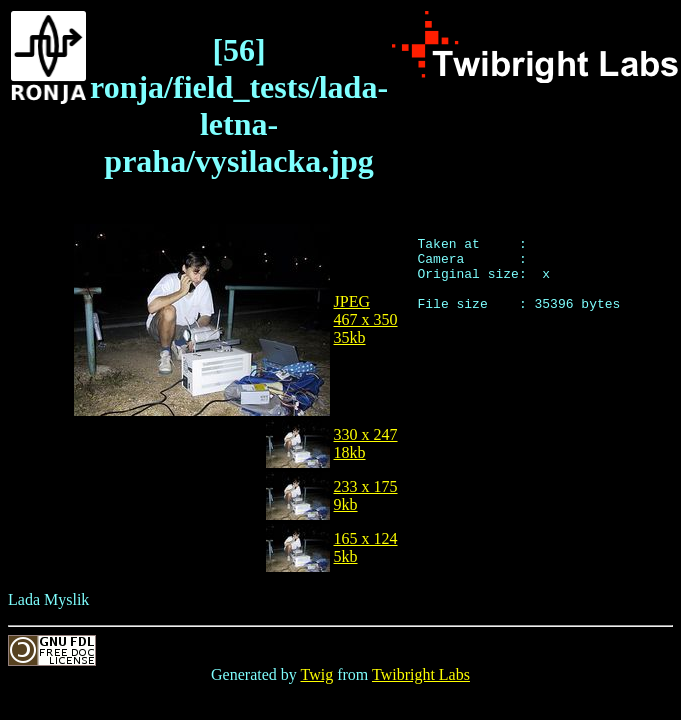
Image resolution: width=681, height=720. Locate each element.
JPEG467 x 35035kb (366, 319)
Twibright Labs (421, 674)
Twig (317, 674)
